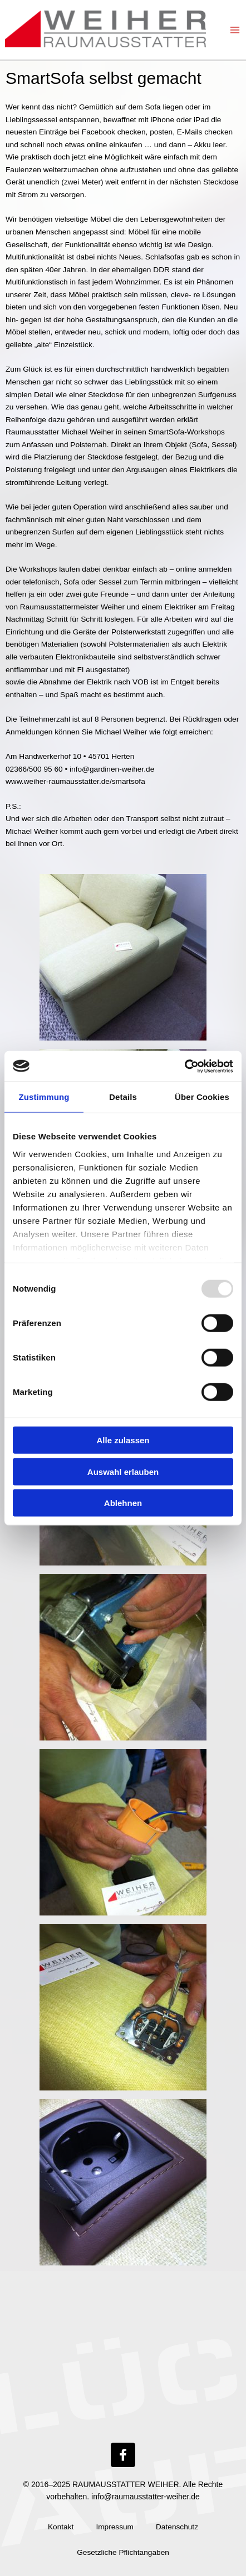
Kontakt (60, 2527)
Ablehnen (123, 1503)
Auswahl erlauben (123, 1471)
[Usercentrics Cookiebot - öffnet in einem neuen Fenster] (184, 1066)
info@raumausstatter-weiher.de (145, 2496)
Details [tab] (123, 1097)
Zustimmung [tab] (44, 1097)
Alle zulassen (122, 1440)
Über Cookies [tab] (202, 1097)
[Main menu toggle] (235, 29)
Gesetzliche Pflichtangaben (123, 2552)
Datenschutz (177, 2527)
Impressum (115, 2527)
